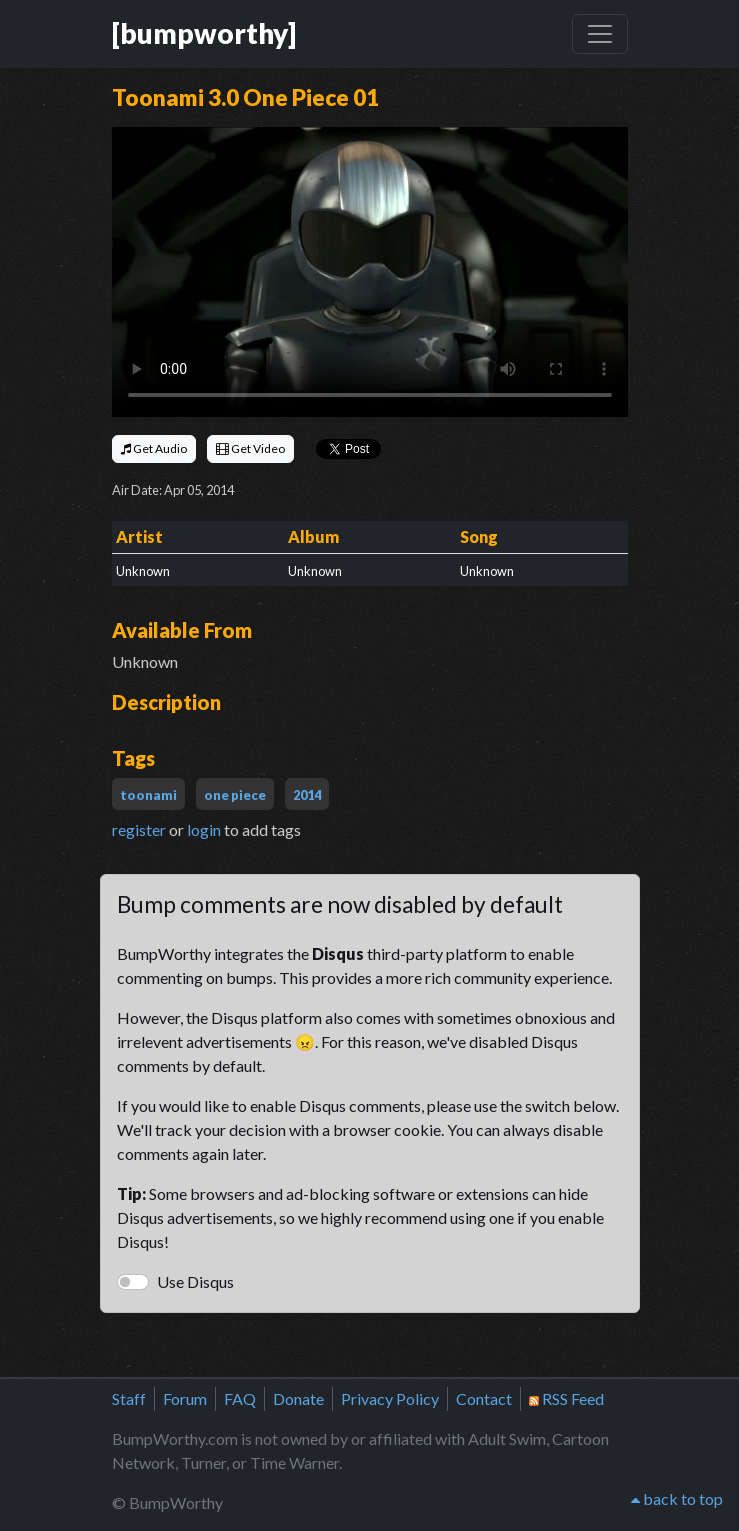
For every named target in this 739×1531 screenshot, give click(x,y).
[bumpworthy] (204, 33)
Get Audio (154, 448)
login (204, 829)
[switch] (133, 1282)
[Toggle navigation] (600, 34)
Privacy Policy (390, 1398)
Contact (484, 1398)
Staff (129, 1398)
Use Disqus (195, 1281)
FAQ (240, 1398)
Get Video (250, 448)
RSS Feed (566, 1398)
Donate (298, 1398)
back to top (677, 1498)
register (139, 829)
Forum (185, 1398)
